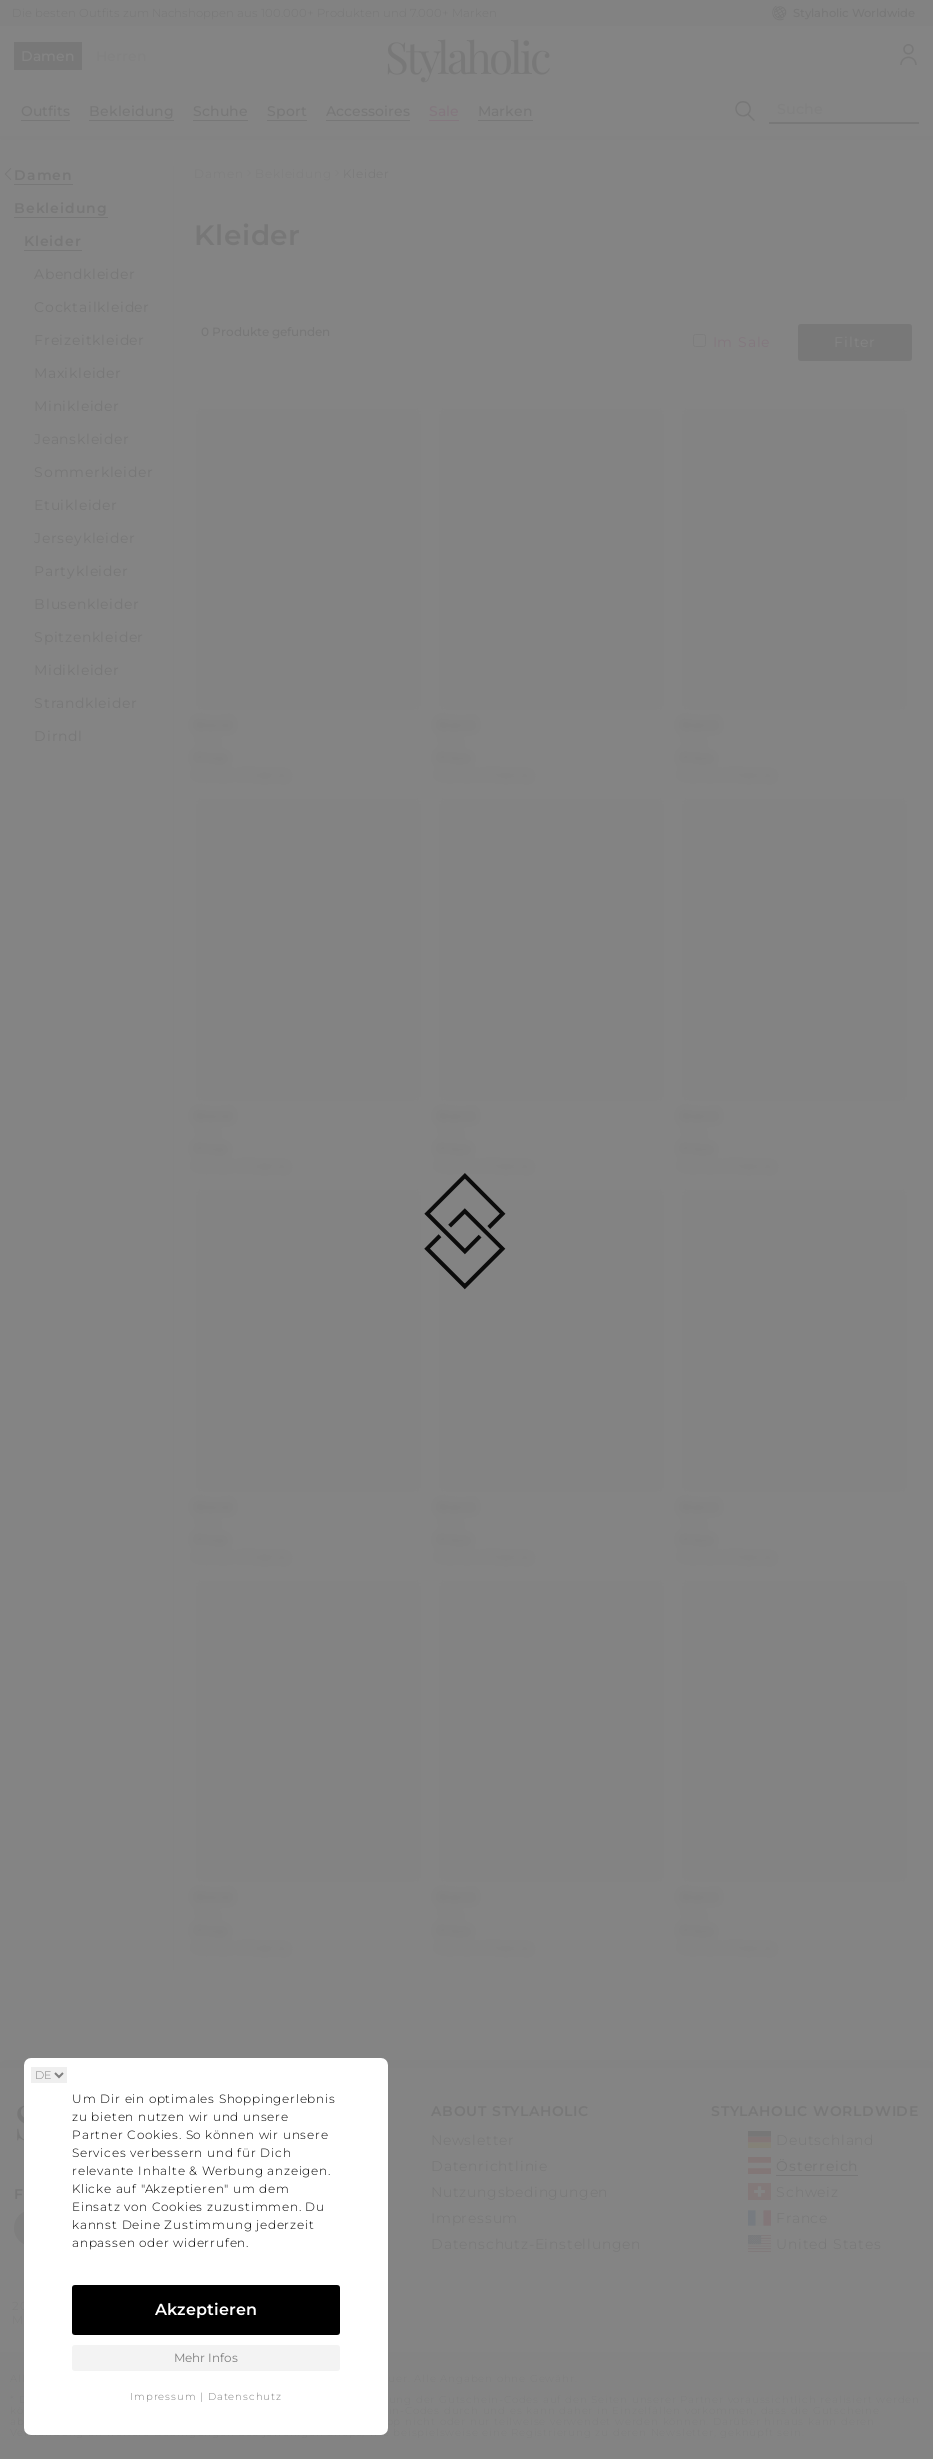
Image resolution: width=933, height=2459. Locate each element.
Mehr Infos (206, 2357)
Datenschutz (245, 2396)
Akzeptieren (206, 2309)
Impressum (163, 2396)
